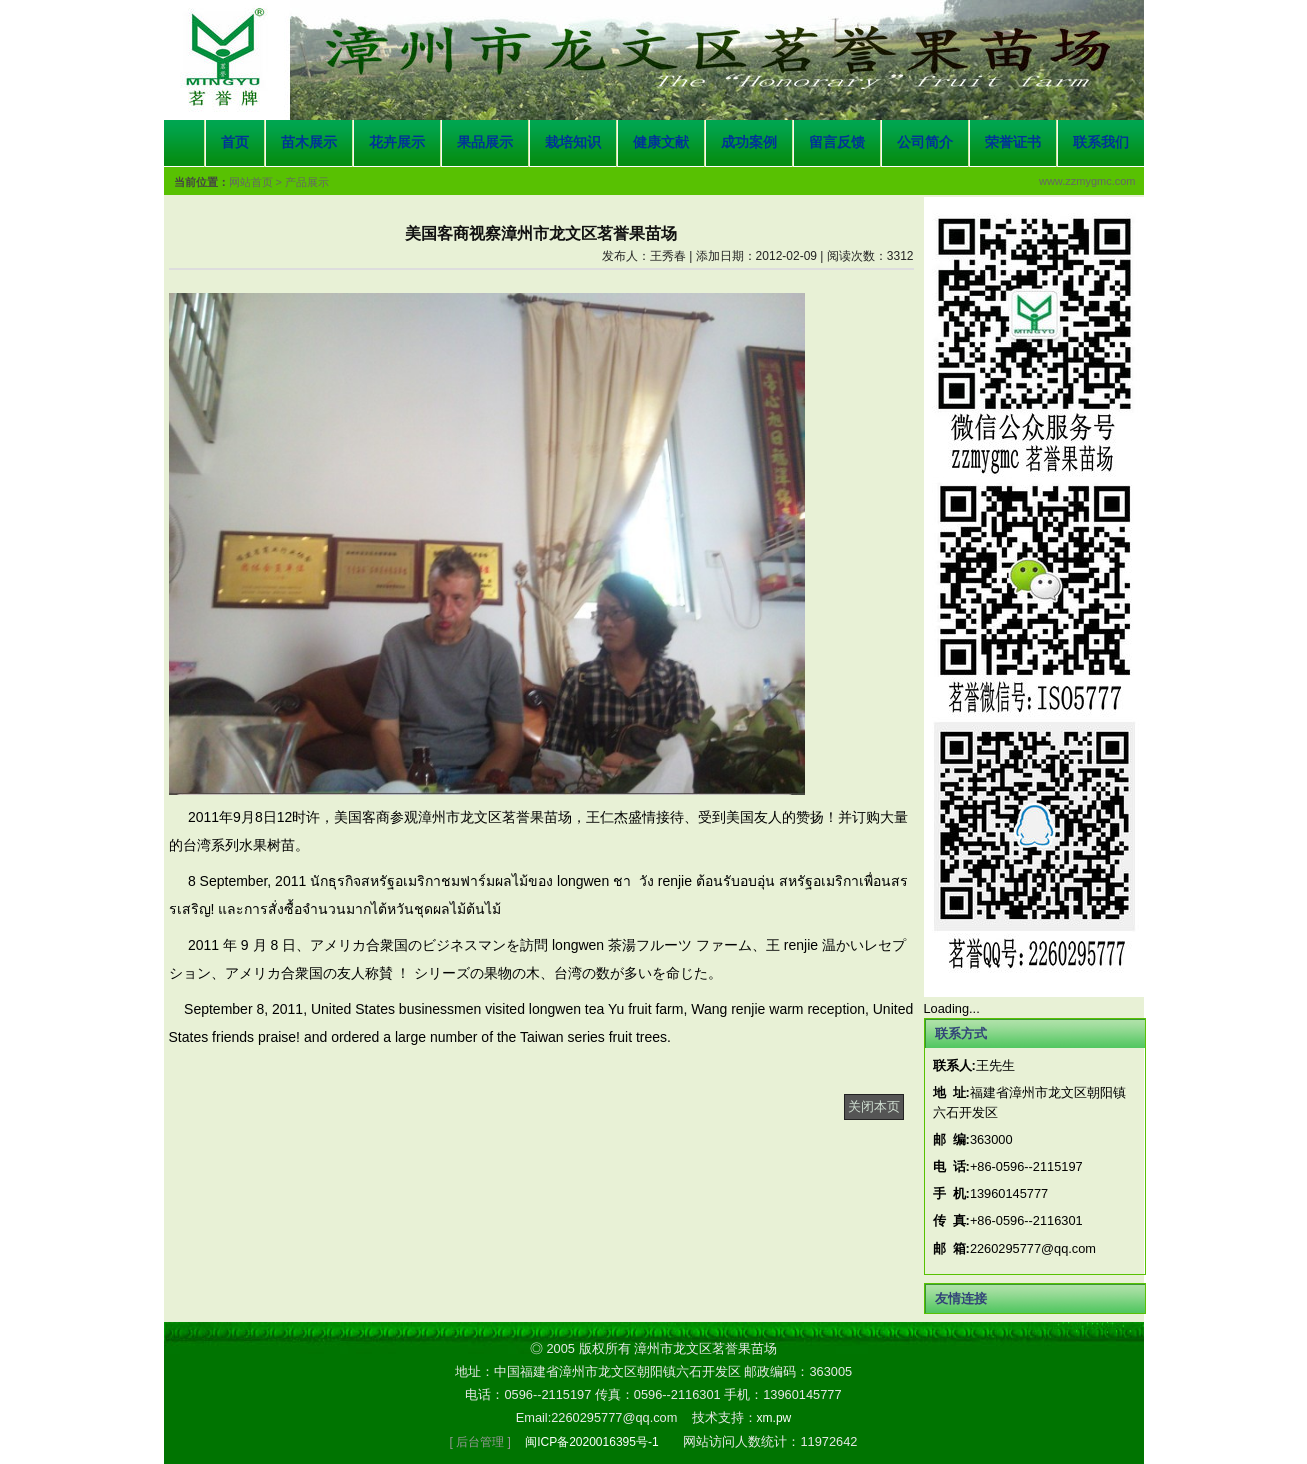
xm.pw (774, 1418)
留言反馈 (837, 142)
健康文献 (661, 142)
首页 (235, 142)
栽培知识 (573, 142)
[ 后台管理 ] (480, 1442)
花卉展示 (397, 142)
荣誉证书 (1013, 142)
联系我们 (1101, 142)
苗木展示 (309, 142)
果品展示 (485, 142)
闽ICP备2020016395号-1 (591, 1442)
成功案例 (749, 142)
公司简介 (925, 142)
